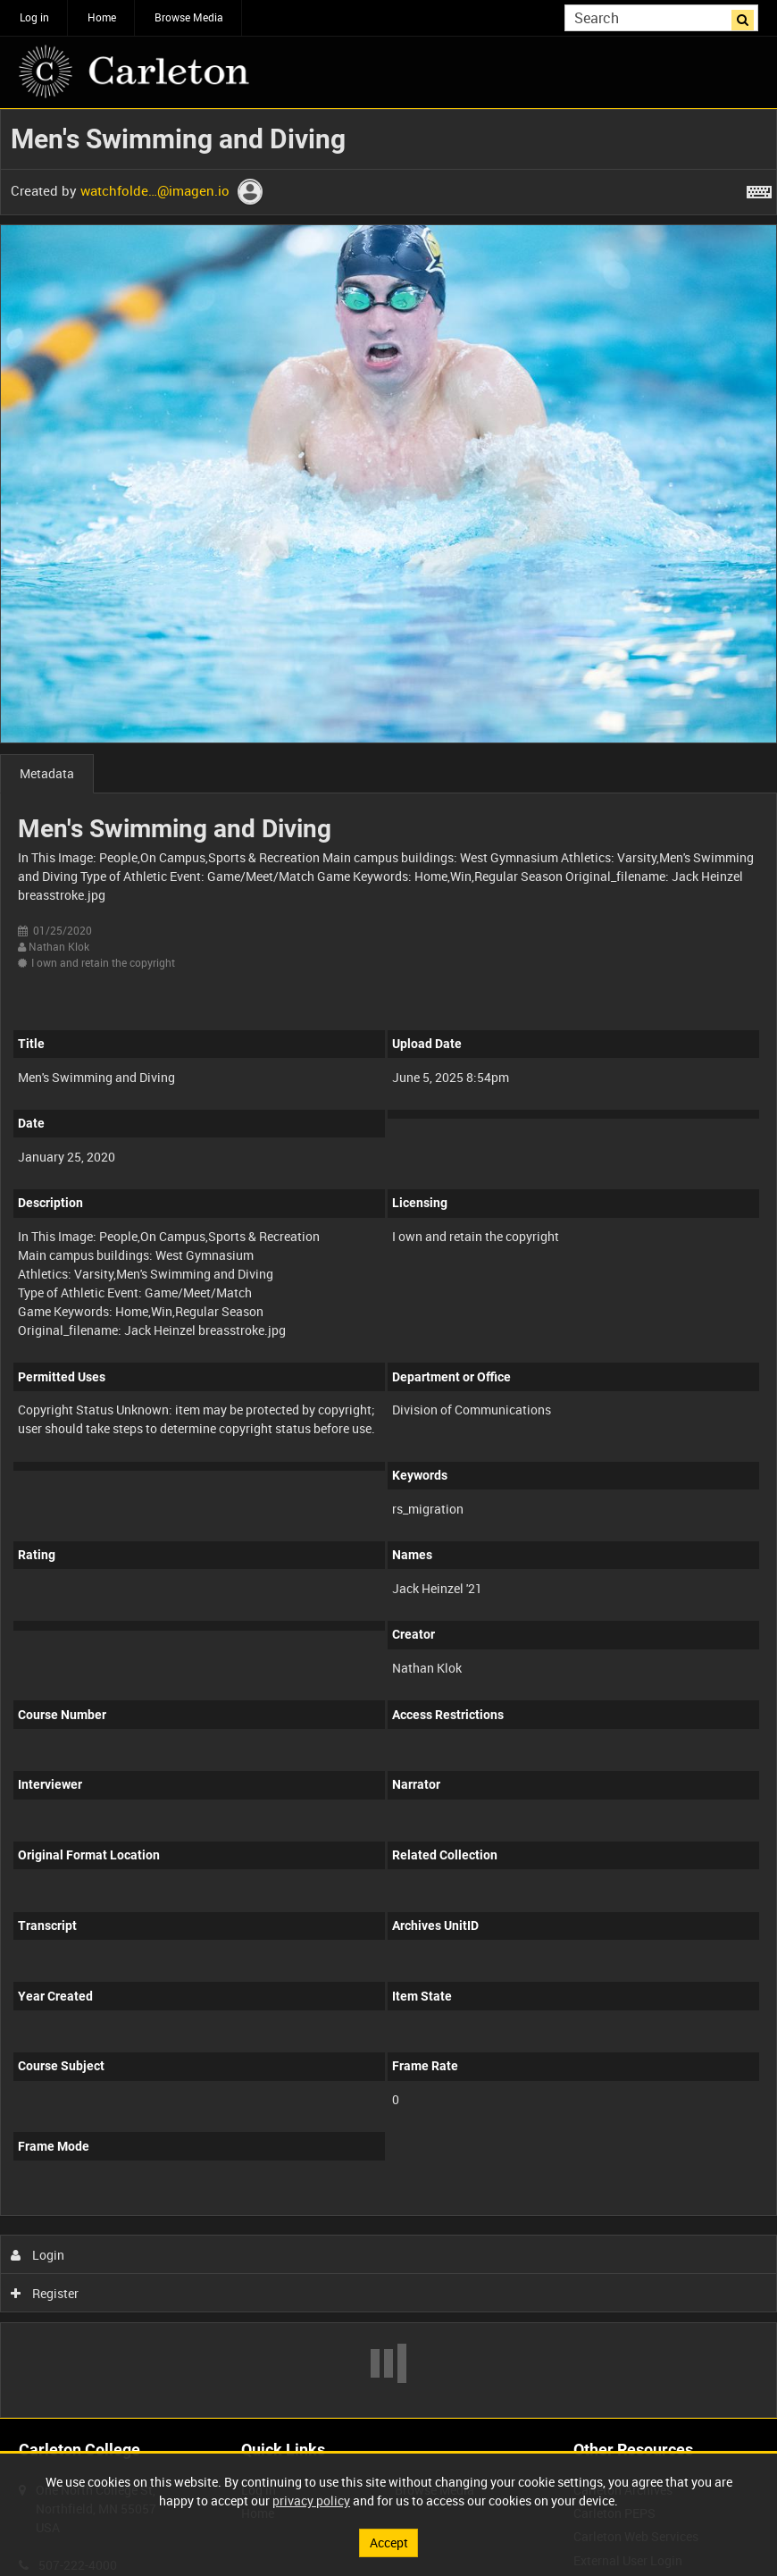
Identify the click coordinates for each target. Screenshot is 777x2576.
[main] (388, 1263)
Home (102, 17)
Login (38, 2254)
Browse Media (189, 17)
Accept (389, 2542)
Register (45, 2293)
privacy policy (311, 2500)
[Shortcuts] (759, 188)
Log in (34, 17)
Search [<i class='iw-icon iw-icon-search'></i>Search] (748, 16)
